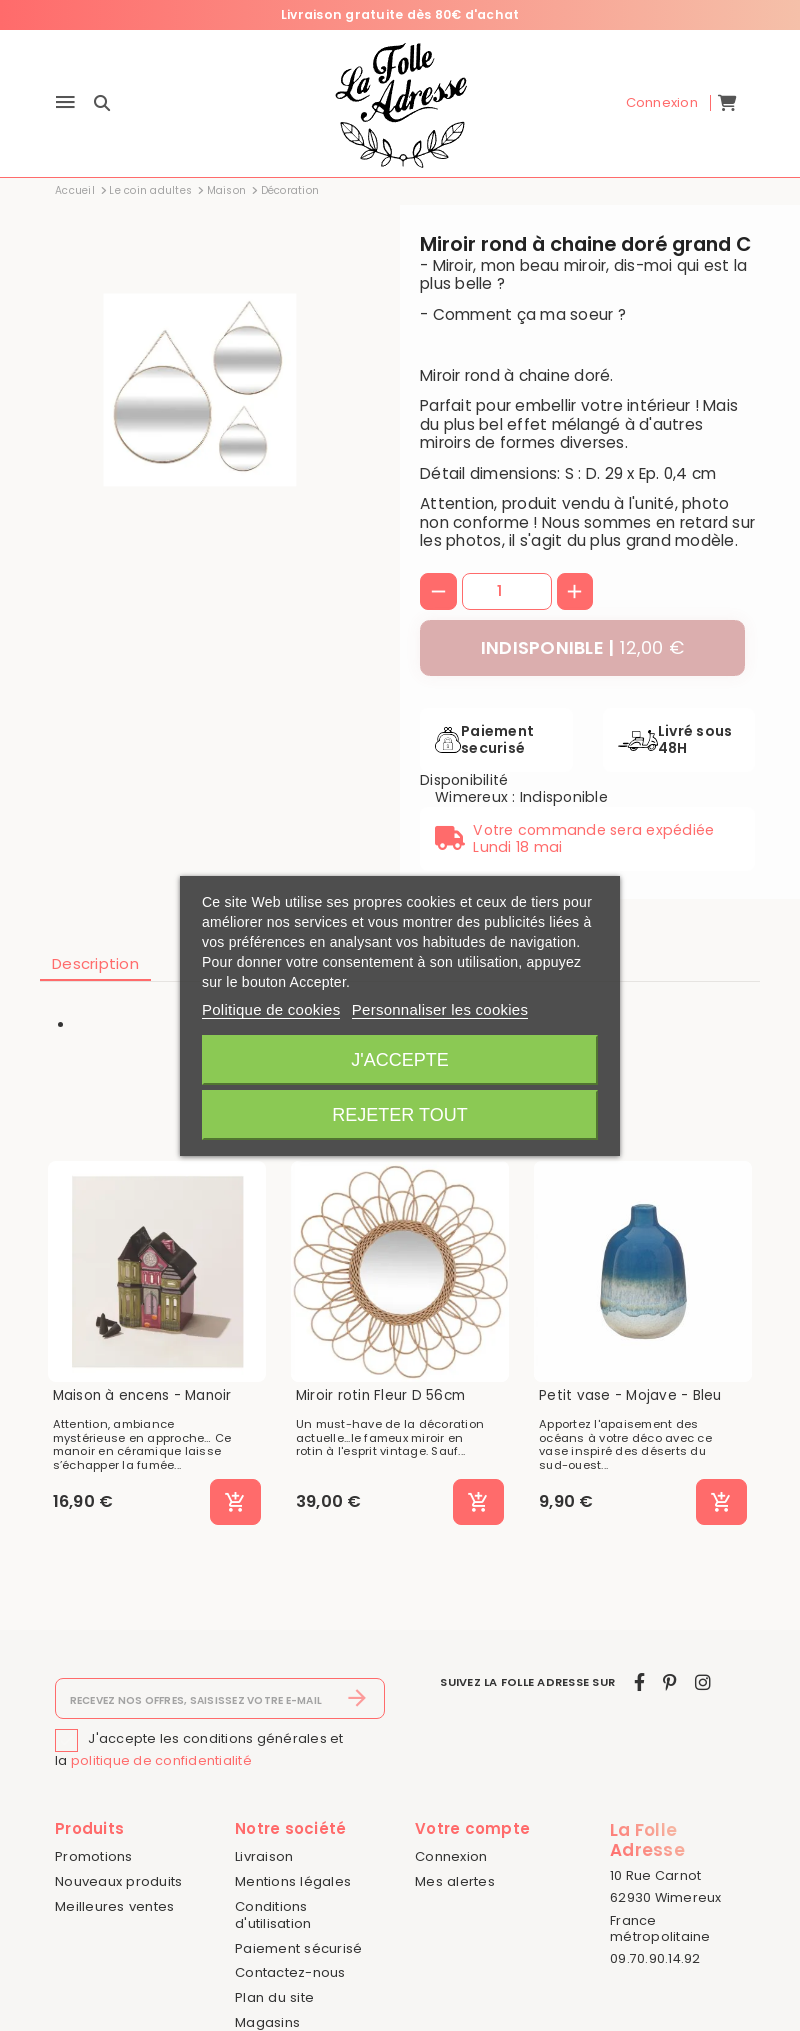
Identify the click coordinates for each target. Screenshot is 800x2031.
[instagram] (703, 1682)
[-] (438, 591)
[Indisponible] (582, 648)
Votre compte (472, 1828)
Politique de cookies (271, 1009)
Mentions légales (293, 1881)
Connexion (451, 1856)
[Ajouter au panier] (235, 1502)
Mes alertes (455, 1881)
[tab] (95, 965)
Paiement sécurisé (298, 1948)
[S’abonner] (357, 1699)
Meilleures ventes (114, 1906)
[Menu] (65, 103)
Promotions (94, 1856)
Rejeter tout (399, 1115)
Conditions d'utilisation (273, 1915)
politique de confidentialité (161, 1760)
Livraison (264, 1856)
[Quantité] (507, 591)
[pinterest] (669, 1682)
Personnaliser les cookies (440, 1009)
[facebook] (639, 1682)
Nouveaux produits (118, 1881)
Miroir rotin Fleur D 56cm (380, 1396)
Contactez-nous (290, 1972)
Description (95, 963)
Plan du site (274, 1997)
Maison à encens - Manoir (142, 1396)
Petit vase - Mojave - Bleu (630, 1396)
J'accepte (399, 1060)
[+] (575, 591)
